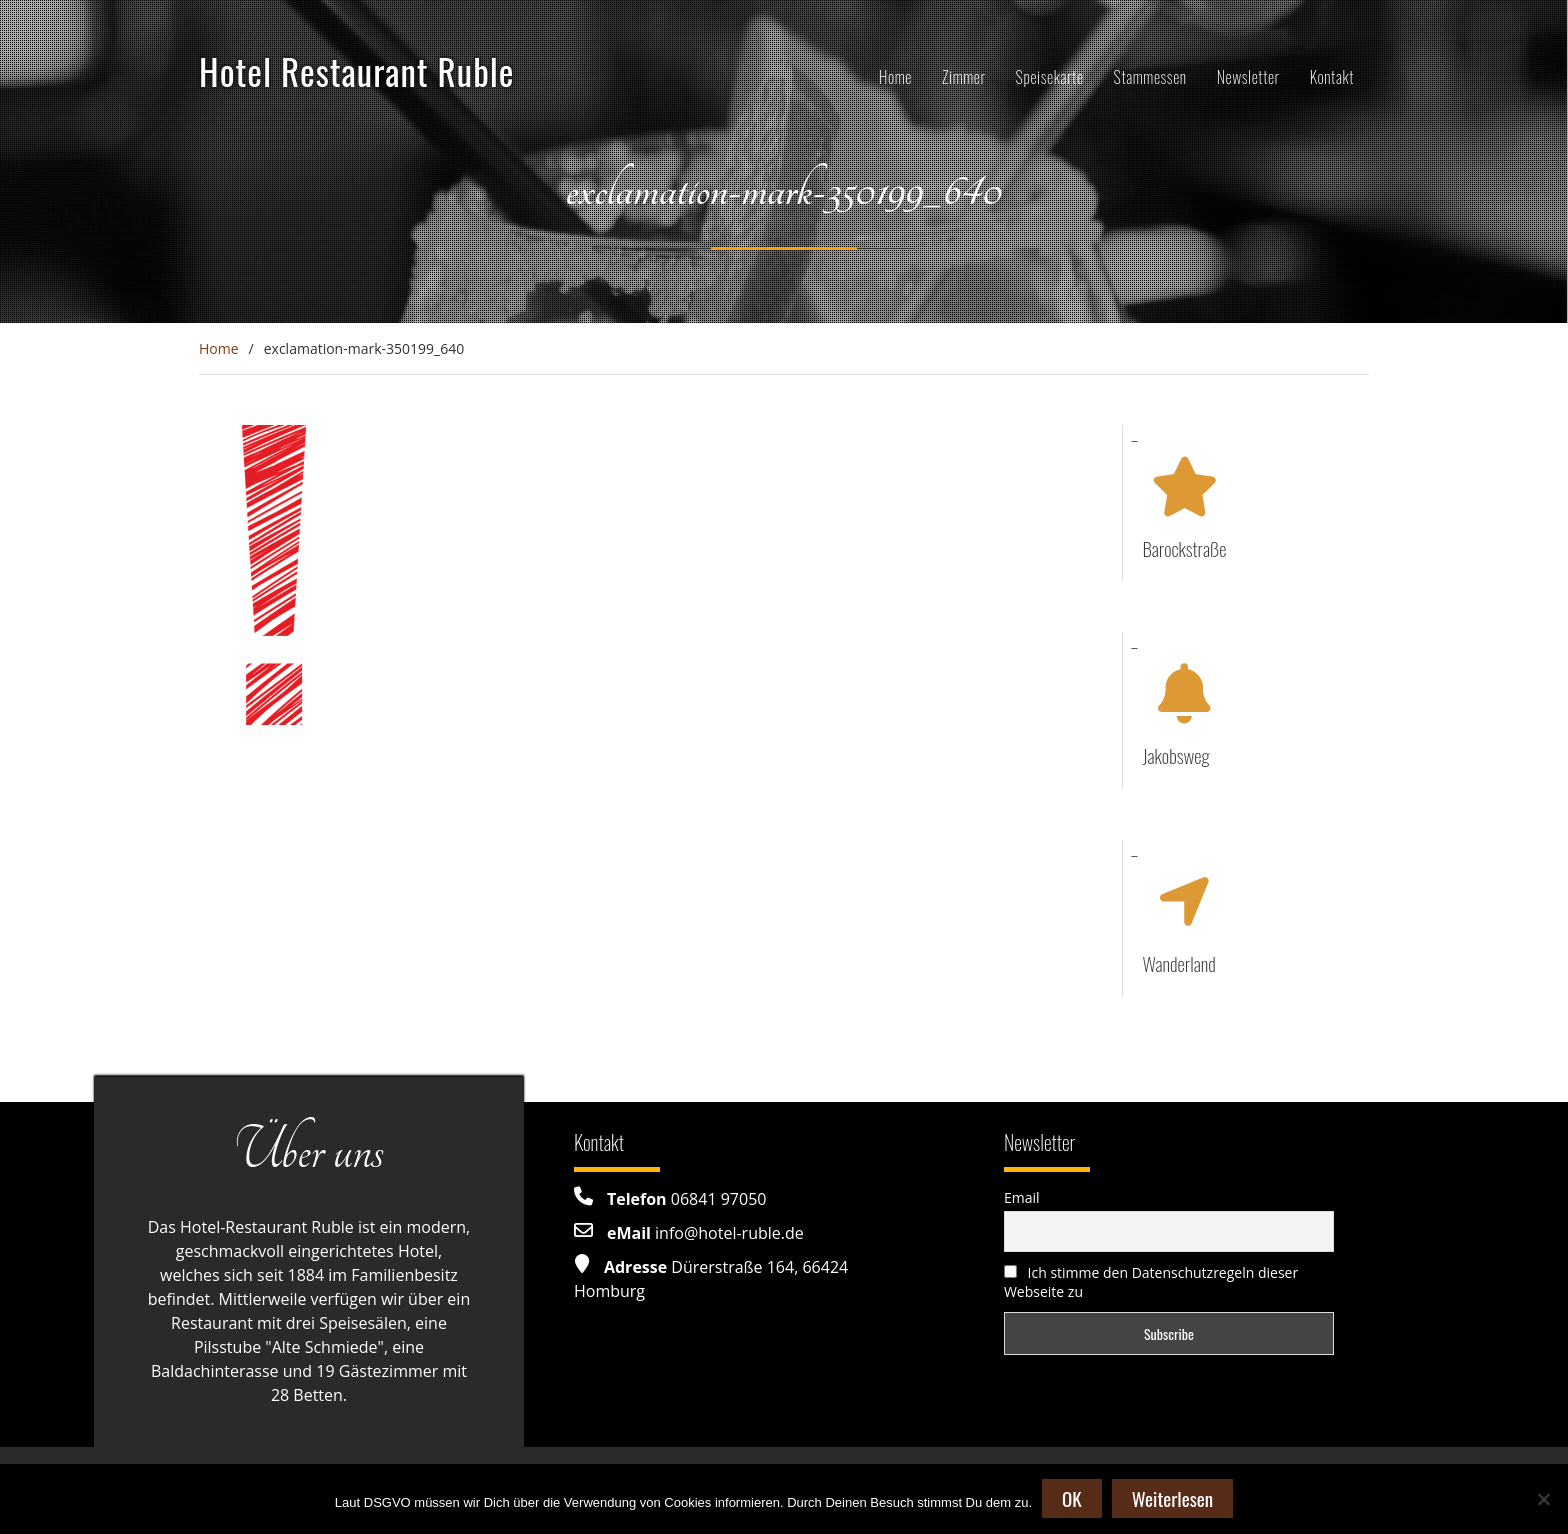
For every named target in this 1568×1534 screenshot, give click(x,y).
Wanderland (1179, 963)
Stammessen (1150, 77)
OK (1072, 1498)
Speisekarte (1050, 77)
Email (1022, 1197)
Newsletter (1248, 77)
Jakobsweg (1176, 755)
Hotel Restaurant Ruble (357, 71)
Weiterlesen (1172, 1498)
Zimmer (964, 77)
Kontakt (1332, 77)
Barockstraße (1185, 548)
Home (895, 77)
